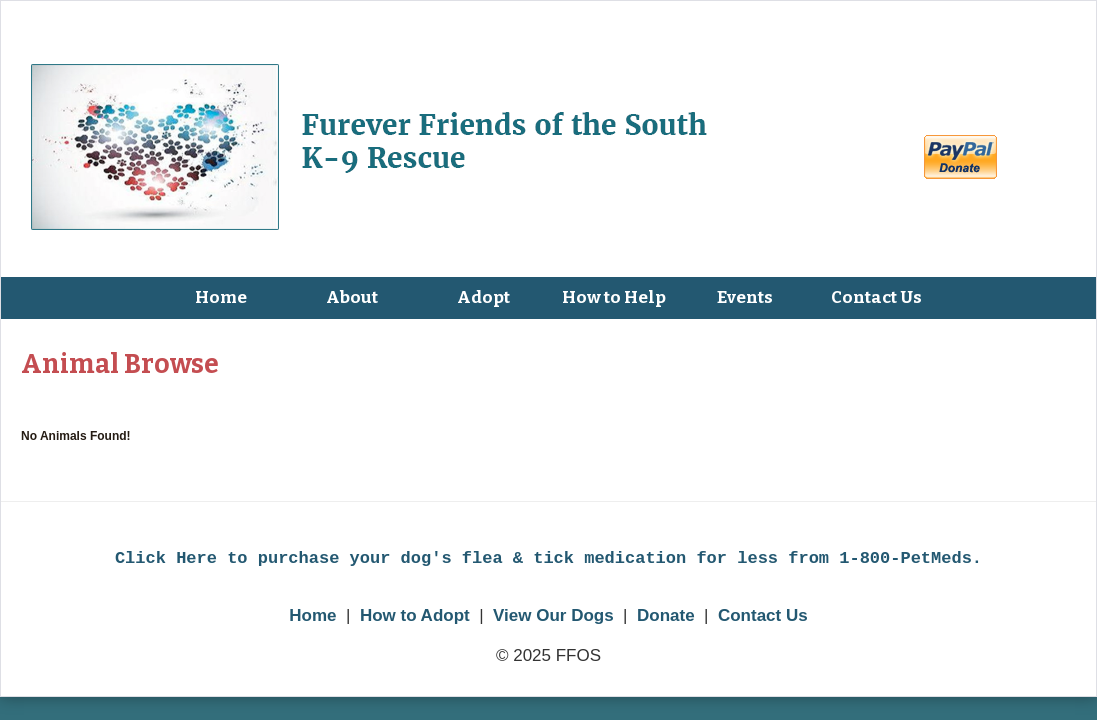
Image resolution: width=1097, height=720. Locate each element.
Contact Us (763, 615)
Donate (666, 615)
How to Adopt (415, 615)
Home (312, 615)
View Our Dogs (553, 615)
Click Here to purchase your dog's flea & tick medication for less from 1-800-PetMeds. (548, 558)
